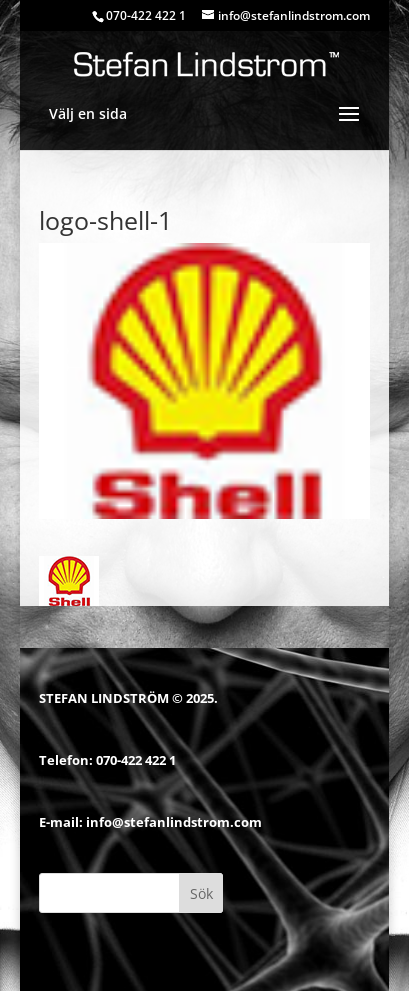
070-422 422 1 (136, 760)
